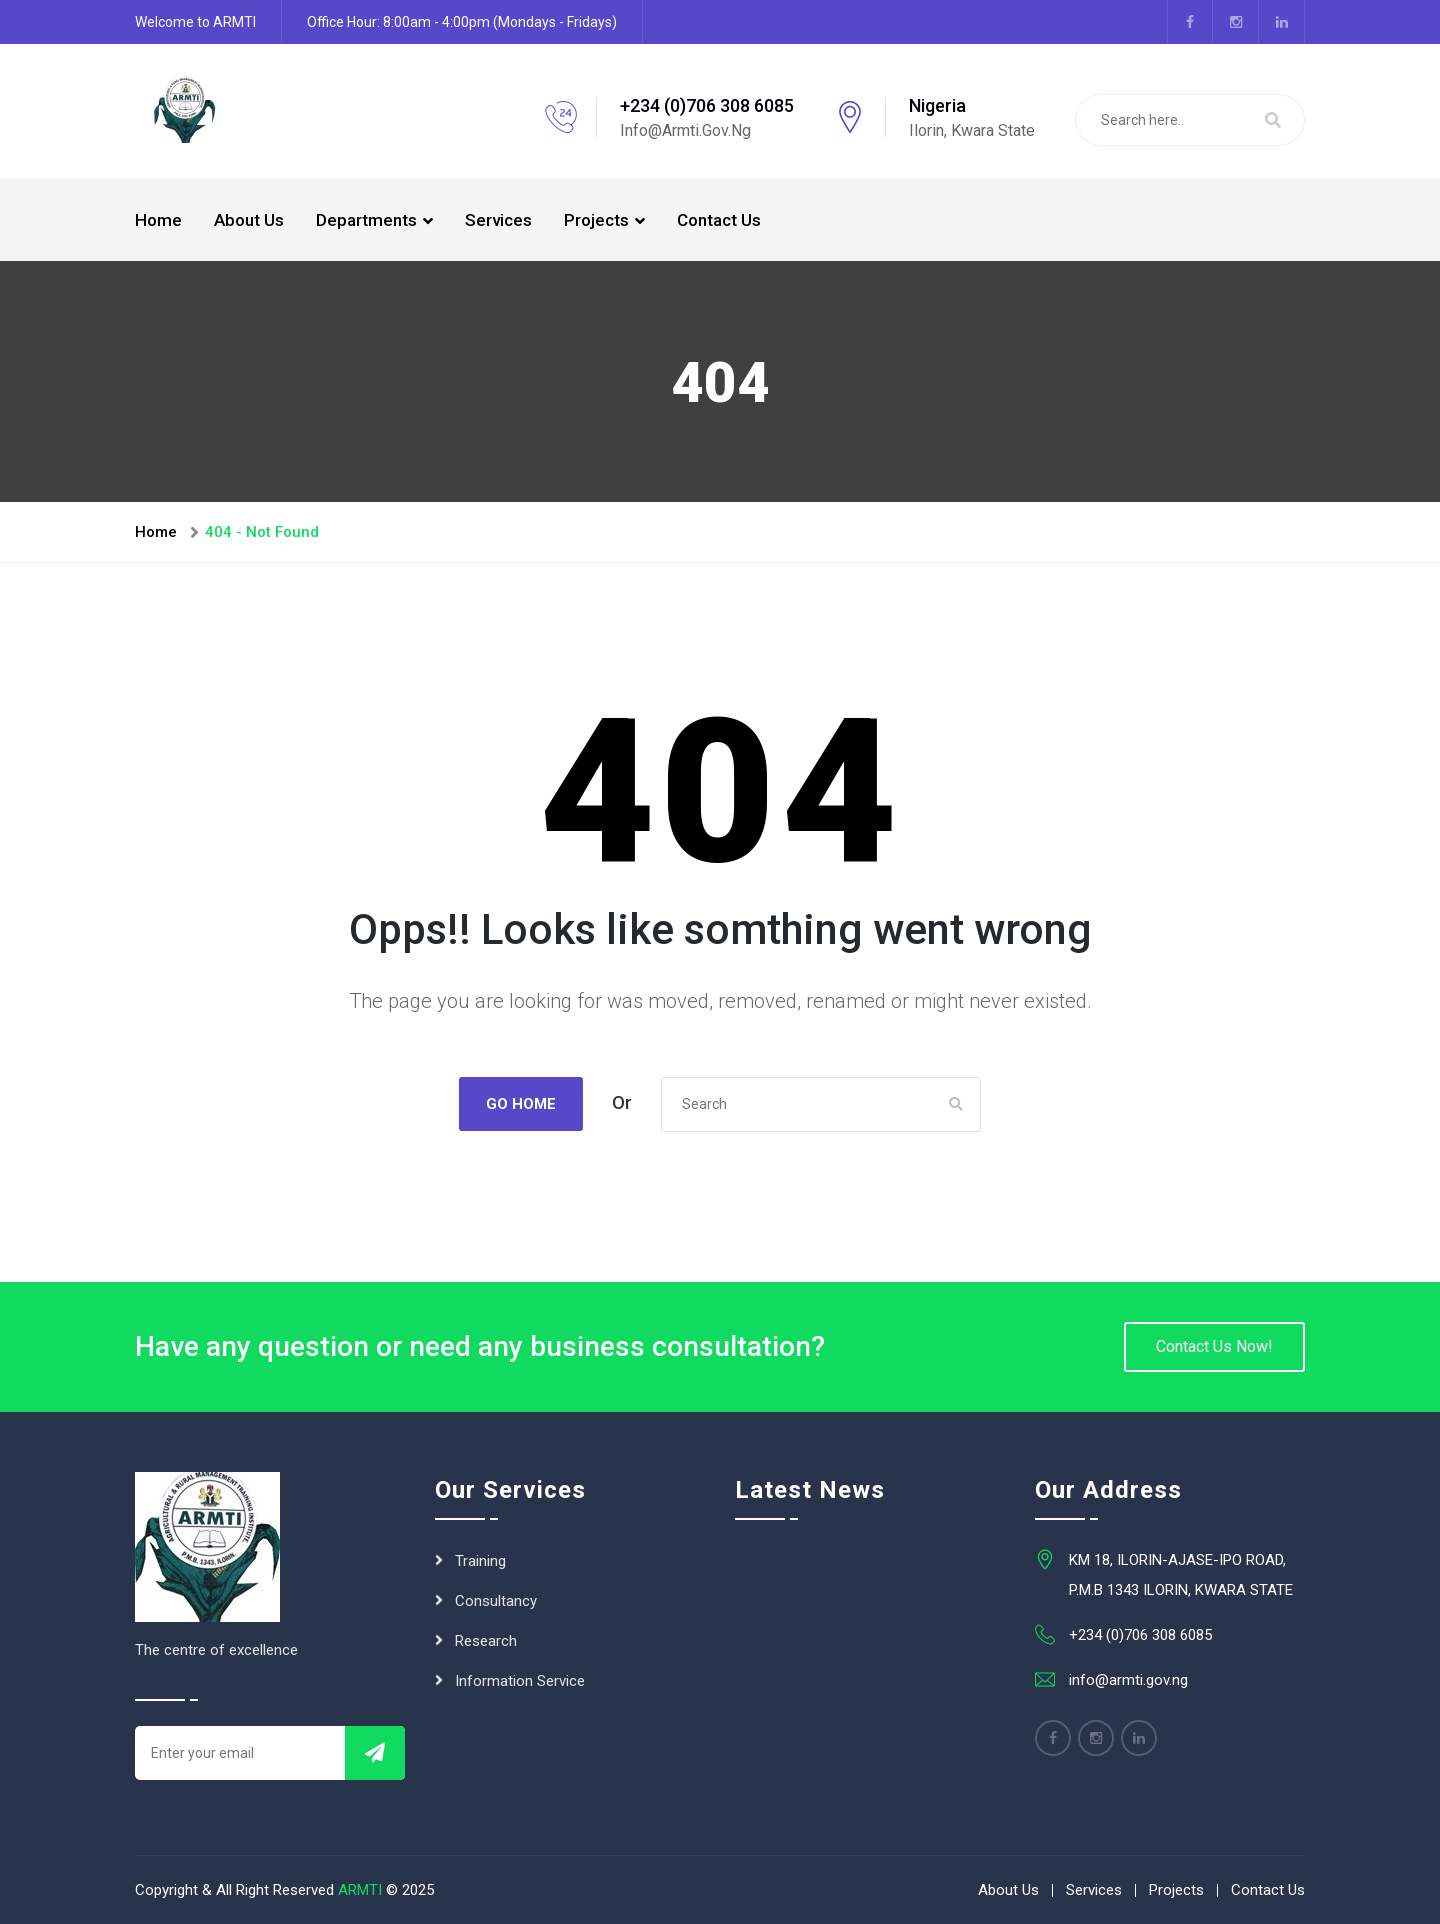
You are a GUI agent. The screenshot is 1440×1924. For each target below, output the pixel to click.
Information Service (520, 1681)
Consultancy (496, 1601)
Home (158, 220)
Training (480, 1561)
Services (498, 220)
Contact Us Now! (1214, 1346)
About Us (249, 220)
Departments (366, 220)
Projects (596, 220)
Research (486, 1641)
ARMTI (360, 1890)
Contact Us (719, 220)
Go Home (521, 1104)
